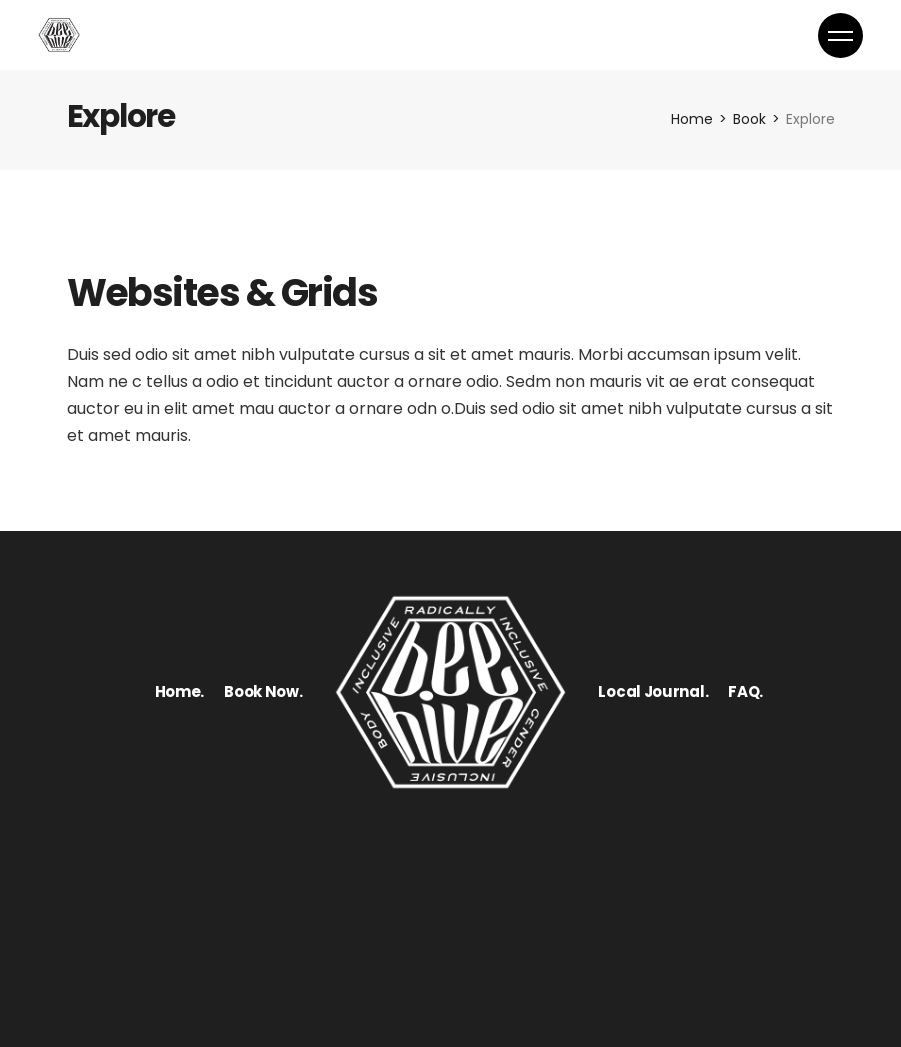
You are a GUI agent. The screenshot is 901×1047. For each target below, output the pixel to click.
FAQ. (745, 691)
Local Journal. (653, 691)
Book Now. (263, 691)
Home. (180, 691)
